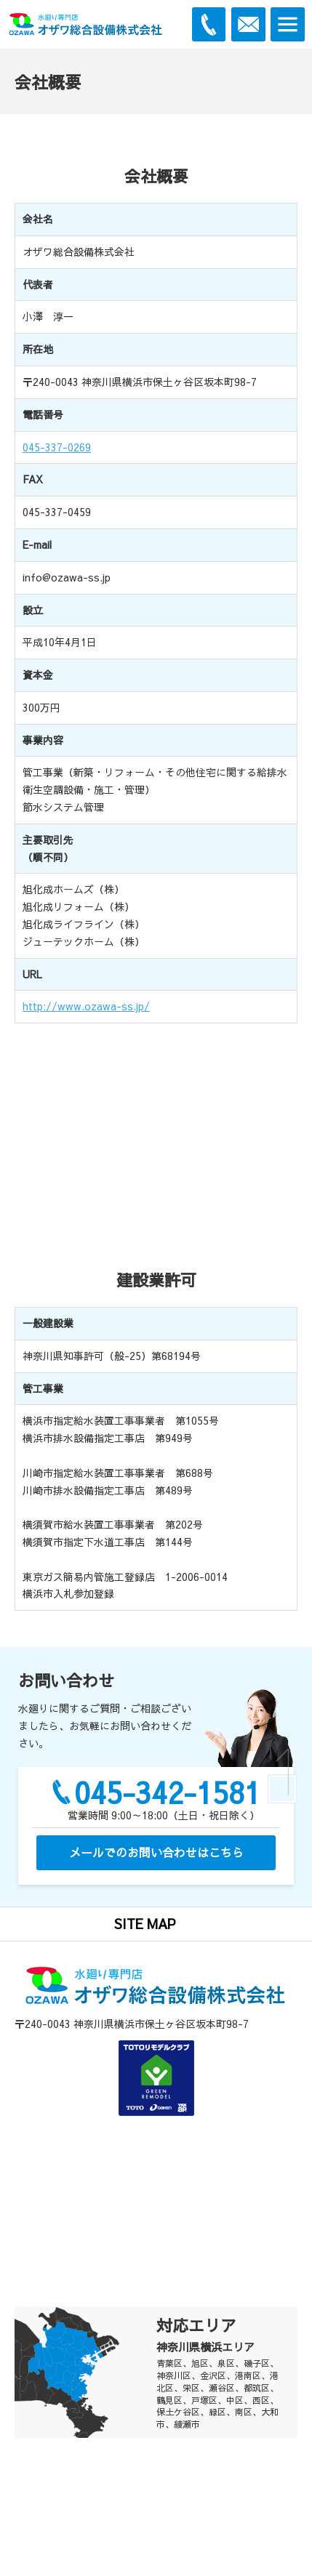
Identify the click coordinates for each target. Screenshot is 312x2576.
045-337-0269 (57, 447)
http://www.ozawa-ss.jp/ (86, 1006)
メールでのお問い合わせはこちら (156, 1852)
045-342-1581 (167, 1792)
